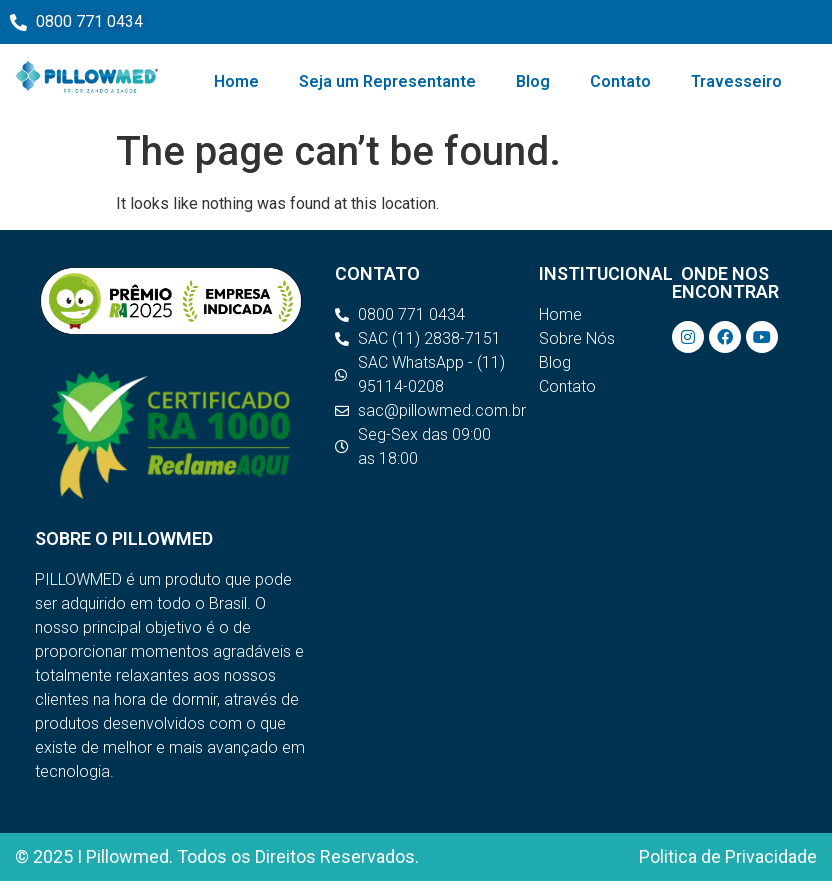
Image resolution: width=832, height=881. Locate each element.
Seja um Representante (387, 81)
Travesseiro (736, 81)
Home (236, 81)
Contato (620, 81)
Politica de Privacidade (728, 856)
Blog (533, 81)
